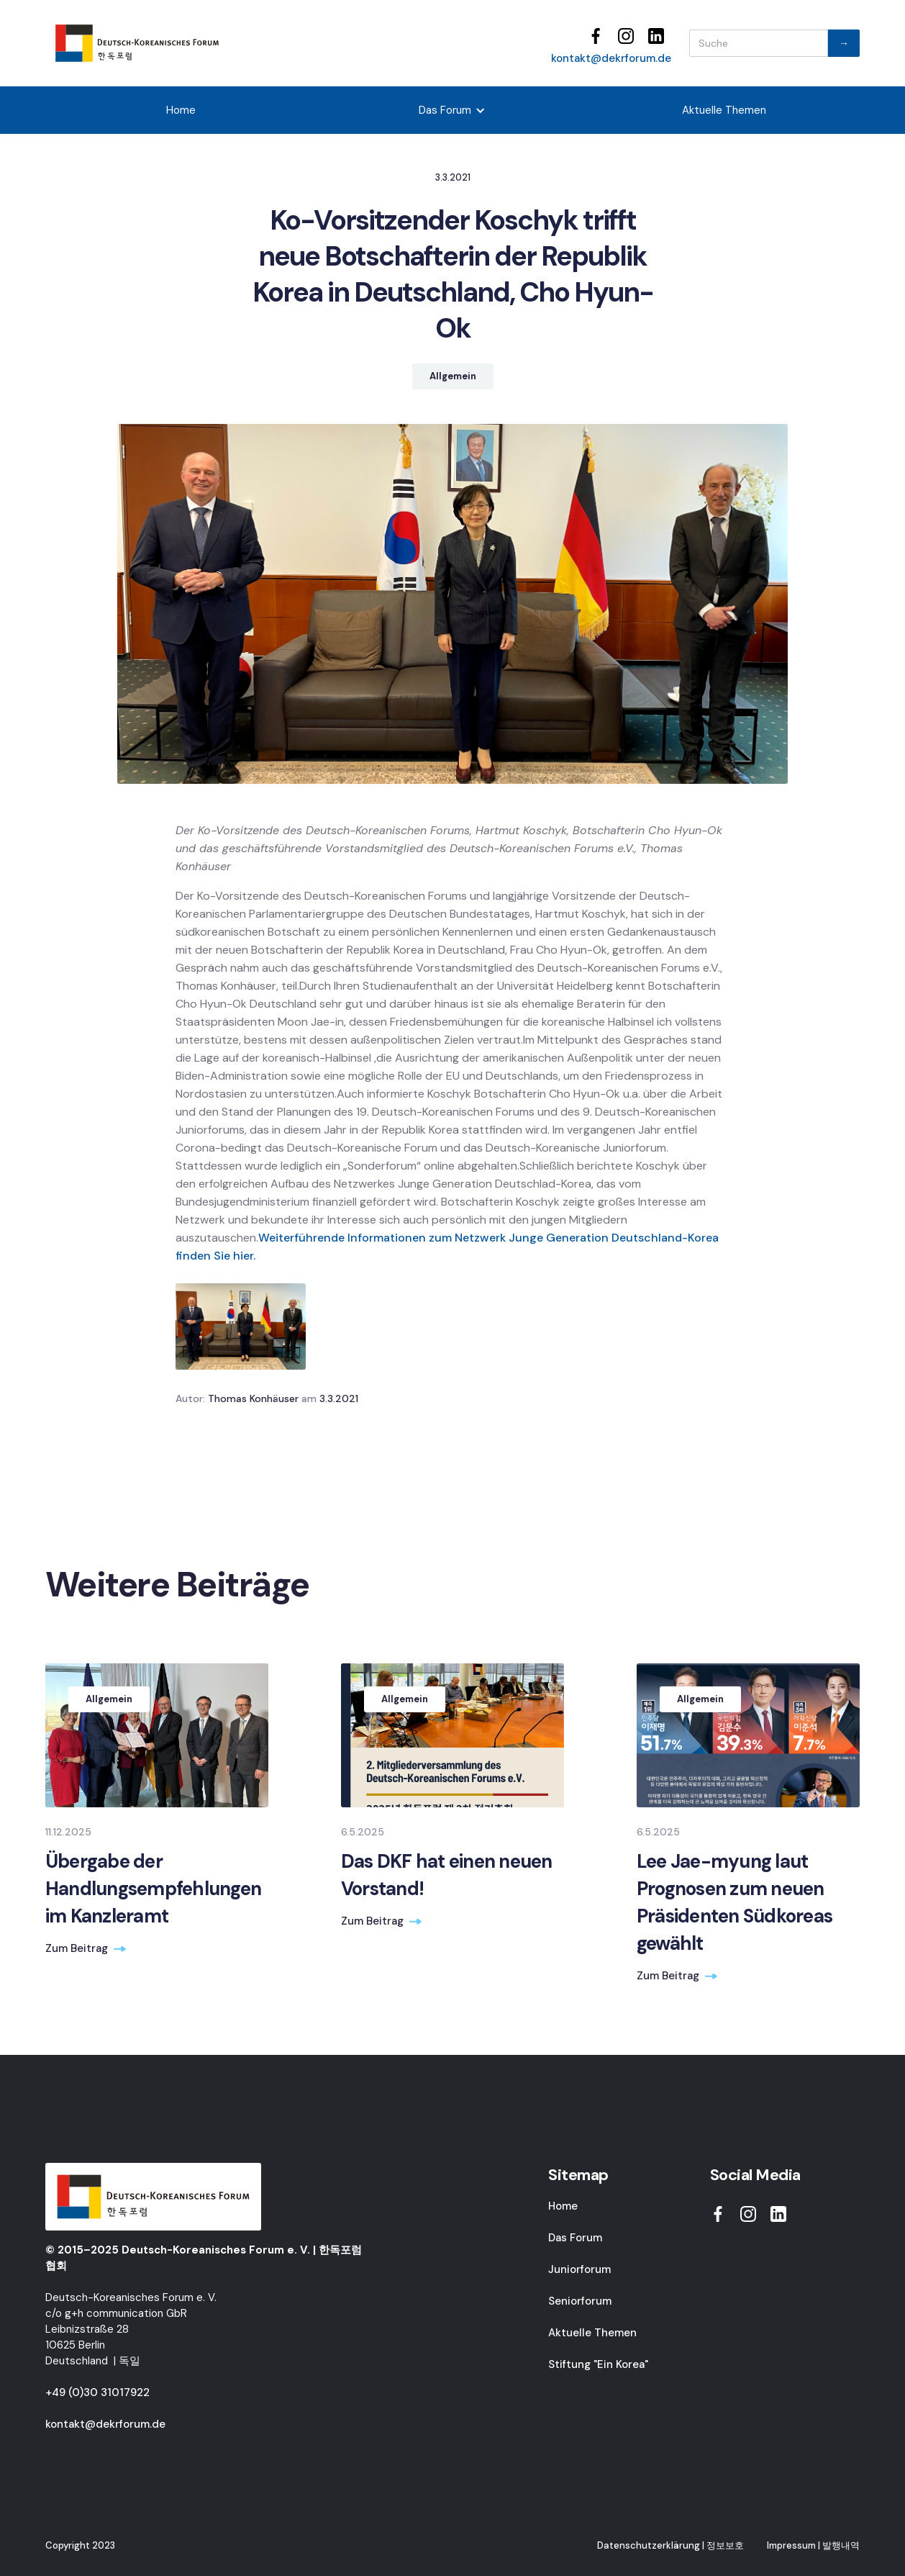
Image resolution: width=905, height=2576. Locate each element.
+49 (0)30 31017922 (97, 2392)
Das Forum (575, 2238)
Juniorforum (579, 2269)
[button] (452, 110)
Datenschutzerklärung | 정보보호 (670, 2545)
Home (181, 110)
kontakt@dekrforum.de (611, 58)
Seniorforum (579, 2301)
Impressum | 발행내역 (813, 2545)
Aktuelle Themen (724, 110)
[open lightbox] (241, 1326)
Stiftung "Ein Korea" (598, 2364)
